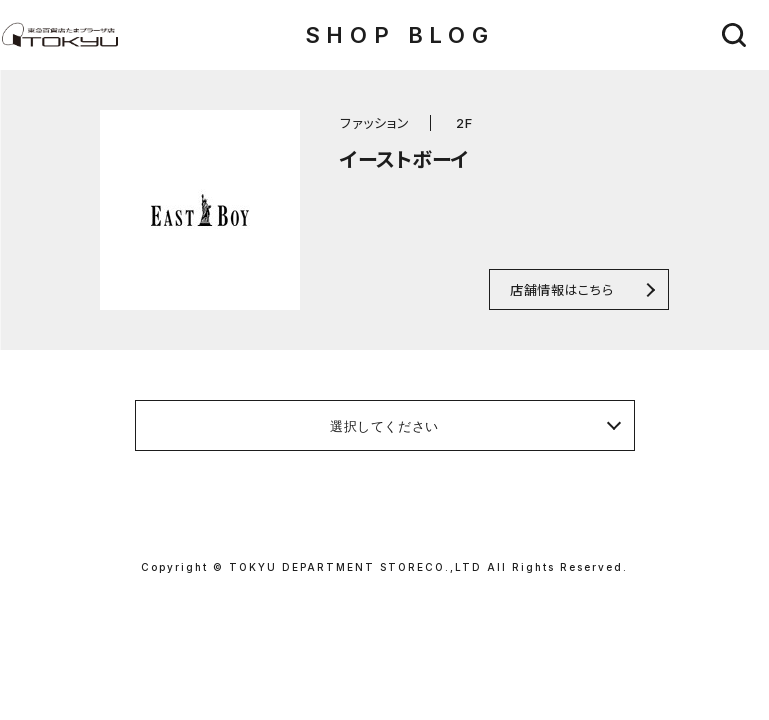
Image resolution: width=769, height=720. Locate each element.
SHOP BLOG (399, 35)
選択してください (384, 426)
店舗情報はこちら (561, 289)
